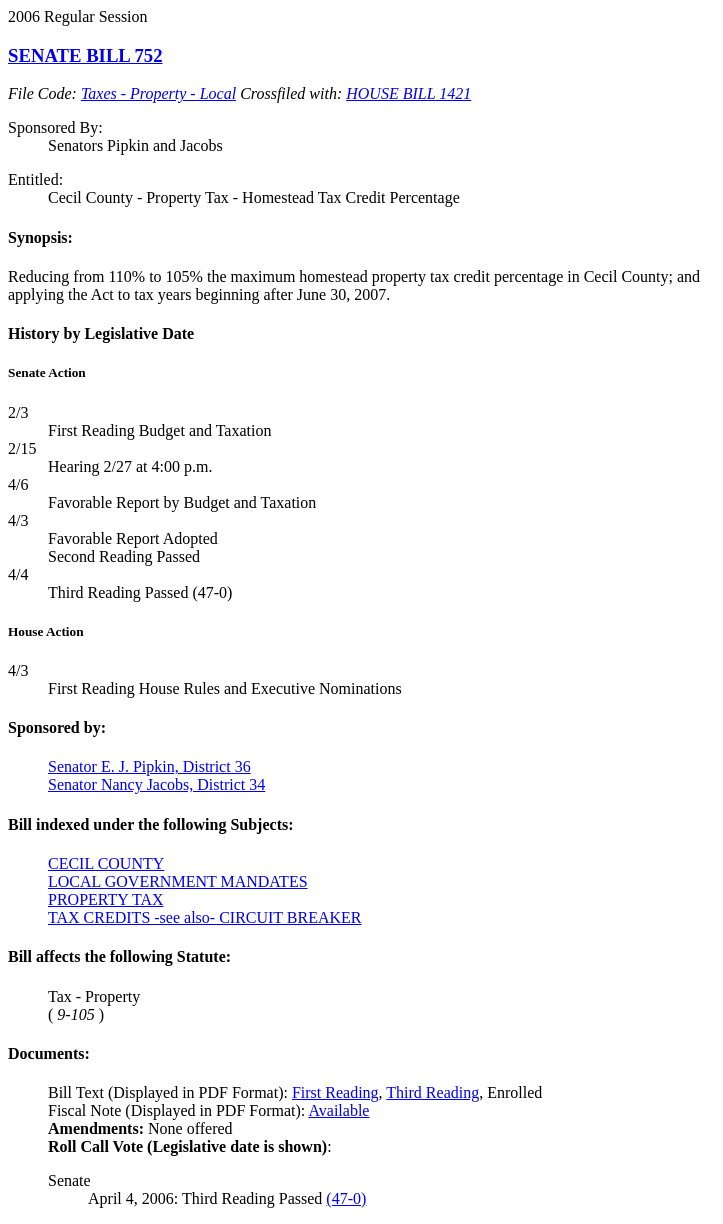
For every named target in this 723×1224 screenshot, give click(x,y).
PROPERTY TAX (106, 899)
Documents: (49, 1053)
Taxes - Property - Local (158, 93)
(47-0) (346, 1198)
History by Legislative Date (101, 333)
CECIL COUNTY (106, 863)
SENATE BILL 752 (85, 55)
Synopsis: (40, 237)
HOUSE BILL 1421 (408, 93)
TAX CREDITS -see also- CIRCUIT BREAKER (205, 917)
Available (338, 1110)
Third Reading (432, 1092)
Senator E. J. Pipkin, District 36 (149, 766)
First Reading (335, 1092)
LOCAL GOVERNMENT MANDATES (178, 881)
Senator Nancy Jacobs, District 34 (156, 784)
